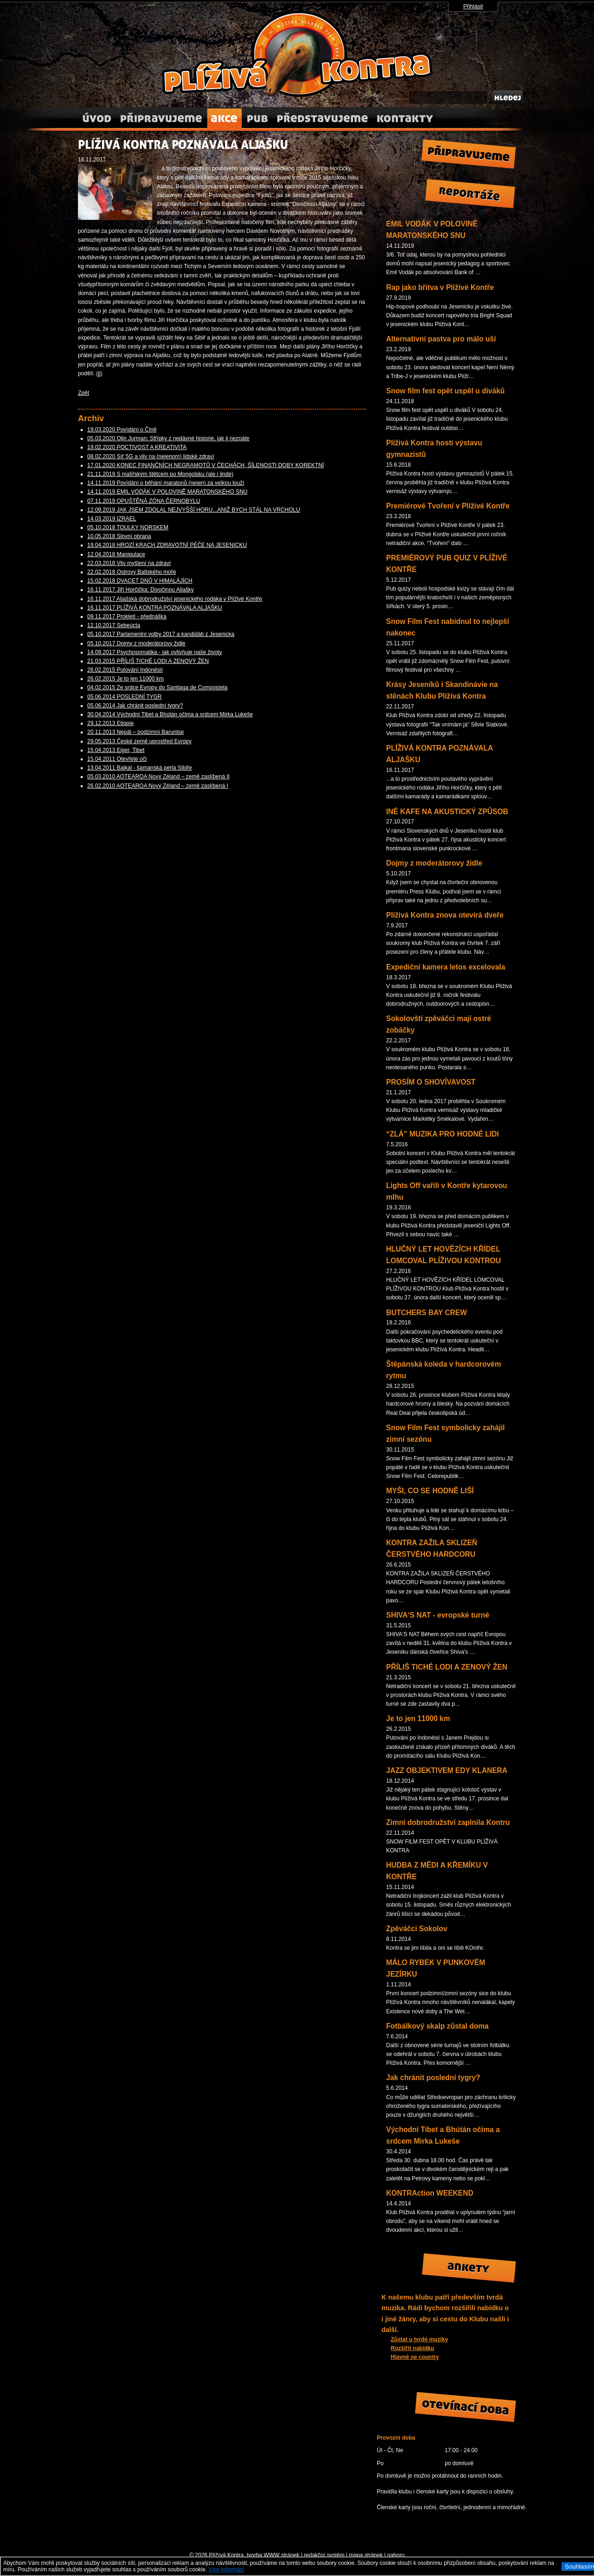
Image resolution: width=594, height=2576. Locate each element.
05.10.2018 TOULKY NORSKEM (127, 527)
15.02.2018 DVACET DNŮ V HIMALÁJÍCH (139, 581)
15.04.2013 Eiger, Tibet (115, 750)
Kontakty (404, 118)
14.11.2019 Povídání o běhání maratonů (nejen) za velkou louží (165, 483)
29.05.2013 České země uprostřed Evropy (139, 741)
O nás (256, 118)
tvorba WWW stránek (273, 2555)
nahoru (396, 2555)
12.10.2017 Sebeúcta (113, 625)
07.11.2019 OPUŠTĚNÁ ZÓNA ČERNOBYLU (143, 501)
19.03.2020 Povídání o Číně (121, 429)
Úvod (96, 118)
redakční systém (324, 2555)
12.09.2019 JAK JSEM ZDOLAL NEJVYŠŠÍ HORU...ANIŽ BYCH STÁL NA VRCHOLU (193, 510)
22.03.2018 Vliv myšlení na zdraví (129, 563)
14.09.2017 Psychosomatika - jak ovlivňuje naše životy (154, 652)
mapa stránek (366, 2555)
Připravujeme (161, 118)
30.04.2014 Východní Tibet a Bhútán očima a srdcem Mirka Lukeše (170, 714)
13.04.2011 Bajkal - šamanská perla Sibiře (139, 767)
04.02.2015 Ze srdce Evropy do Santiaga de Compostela (157, 687)
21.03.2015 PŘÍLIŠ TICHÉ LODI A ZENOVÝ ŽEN (148, 661)
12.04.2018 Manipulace (116, 554)
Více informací (226, 2569)
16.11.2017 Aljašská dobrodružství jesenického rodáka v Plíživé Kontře (174, 599)
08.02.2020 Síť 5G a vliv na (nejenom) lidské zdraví (150, 456)
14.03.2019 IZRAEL (111, 518)
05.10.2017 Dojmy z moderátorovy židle (136, 643)
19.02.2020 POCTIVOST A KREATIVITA (137, 447)
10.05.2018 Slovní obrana (119, 536)
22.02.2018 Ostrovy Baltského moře (131, 572)
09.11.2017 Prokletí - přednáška (127, 616)
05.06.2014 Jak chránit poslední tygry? (135, 705)
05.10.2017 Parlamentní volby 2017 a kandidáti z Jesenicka (160, 634)
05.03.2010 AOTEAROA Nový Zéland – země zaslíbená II (158, 776)
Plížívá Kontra (297, 54)
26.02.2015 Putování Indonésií (125, 670)
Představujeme (321, 118)
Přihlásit (473, 6)
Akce (224, 118)
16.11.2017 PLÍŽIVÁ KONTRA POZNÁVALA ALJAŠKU (154, 607)
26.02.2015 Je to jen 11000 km (125, 678)
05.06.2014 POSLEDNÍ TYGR (124, 697)
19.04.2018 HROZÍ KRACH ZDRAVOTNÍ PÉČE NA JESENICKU (167, 545)
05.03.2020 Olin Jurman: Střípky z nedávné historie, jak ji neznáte (168, 438)
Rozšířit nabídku (412, 2348)
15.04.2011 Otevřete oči (117, 759)
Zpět (83, 393)
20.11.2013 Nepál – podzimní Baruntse (135, 732)
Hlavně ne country (415, 2357)
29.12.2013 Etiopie (110, 723)
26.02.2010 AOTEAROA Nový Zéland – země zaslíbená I (157, 786)
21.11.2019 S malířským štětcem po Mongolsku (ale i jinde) (160, 474)
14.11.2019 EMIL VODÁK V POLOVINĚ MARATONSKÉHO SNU (167, 491)
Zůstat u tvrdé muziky (419, 2339)
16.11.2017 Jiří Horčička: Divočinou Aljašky (140, 589)
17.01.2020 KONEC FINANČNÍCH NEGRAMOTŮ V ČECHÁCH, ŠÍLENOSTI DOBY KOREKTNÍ (205, 465)
